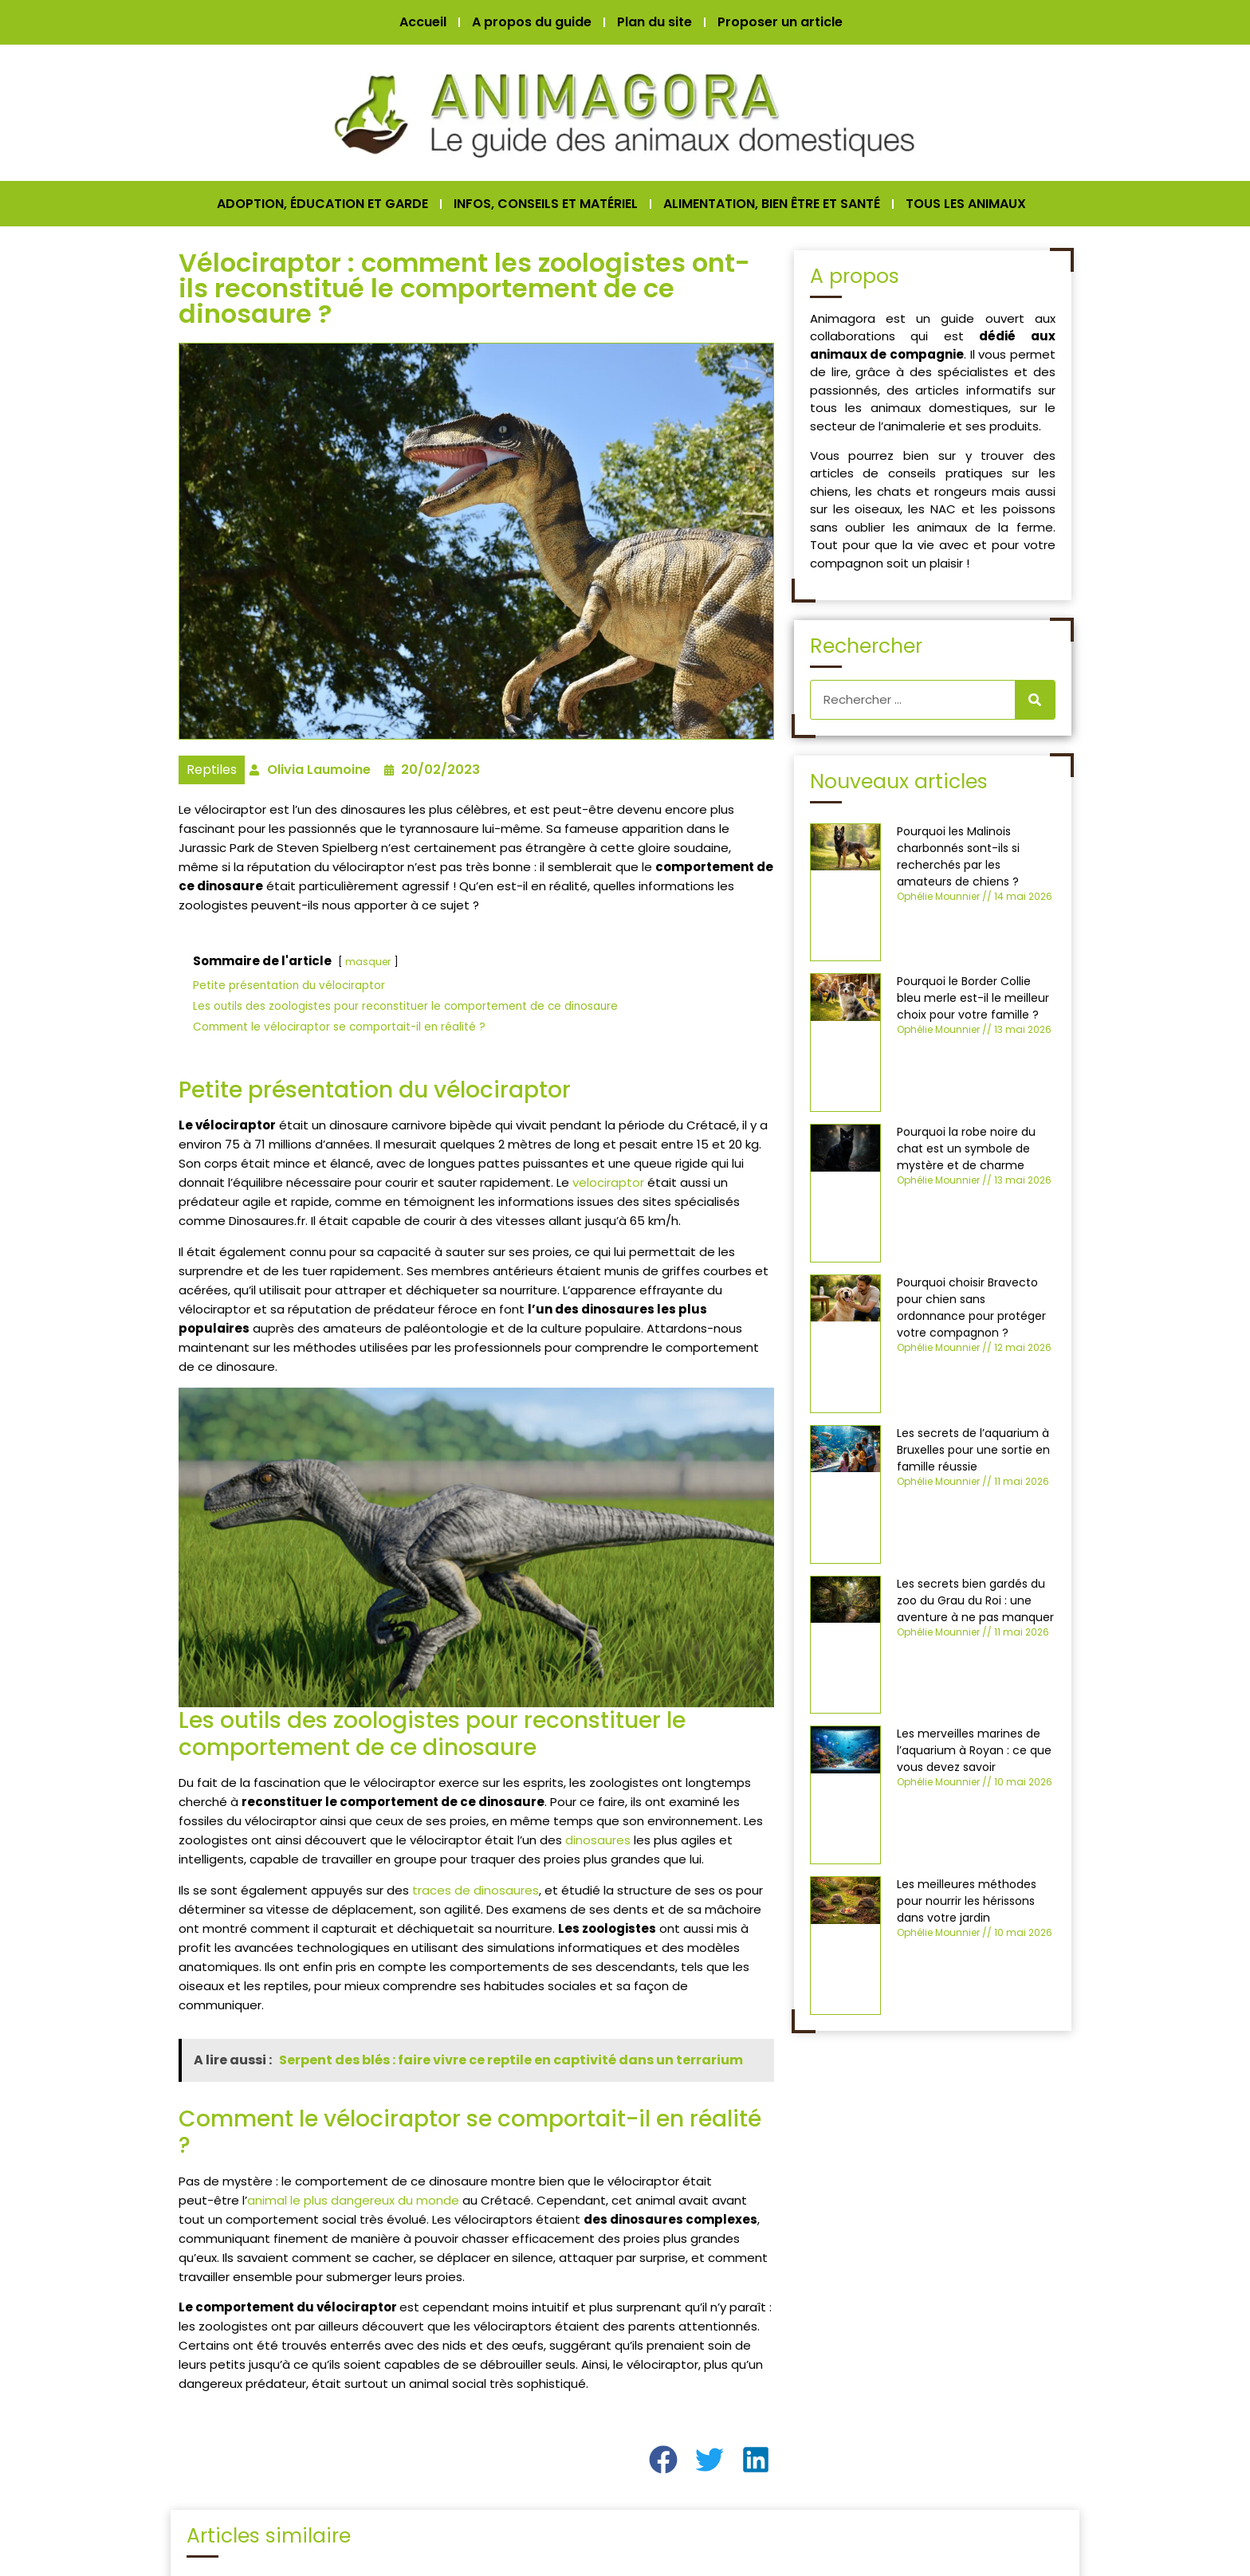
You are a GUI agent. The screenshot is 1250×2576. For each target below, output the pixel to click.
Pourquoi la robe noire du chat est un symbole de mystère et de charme (966, 1148)
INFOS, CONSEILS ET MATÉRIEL (546, 203)
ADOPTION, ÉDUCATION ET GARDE (322, 203)
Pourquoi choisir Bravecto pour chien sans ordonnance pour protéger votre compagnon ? (971, 1307)
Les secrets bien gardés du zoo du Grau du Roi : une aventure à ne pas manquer (975, 1600)
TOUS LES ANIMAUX (966, 203)
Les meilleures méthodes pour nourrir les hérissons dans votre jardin (966, 1901)
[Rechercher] (1035, 700)
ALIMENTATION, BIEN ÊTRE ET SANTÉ (771, 203)
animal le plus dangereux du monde (353, 2200)
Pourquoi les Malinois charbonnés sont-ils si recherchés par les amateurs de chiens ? (958, 856)
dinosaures (598, 1840)
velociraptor (608, 1182)
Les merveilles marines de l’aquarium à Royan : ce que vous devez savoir (974, 1750)
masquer (368, 961)
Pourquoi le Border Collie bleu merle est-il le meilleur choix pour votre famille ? (973, 998)
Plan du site (654, 22)
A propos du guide (532, 22)
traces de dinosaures (475, 1890)
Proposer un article (780, 22)
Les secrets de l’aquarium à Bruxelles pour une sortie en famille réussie (973, 1450)
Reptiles (212, 769)
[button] (664, 2460)
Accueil (422, 22)
